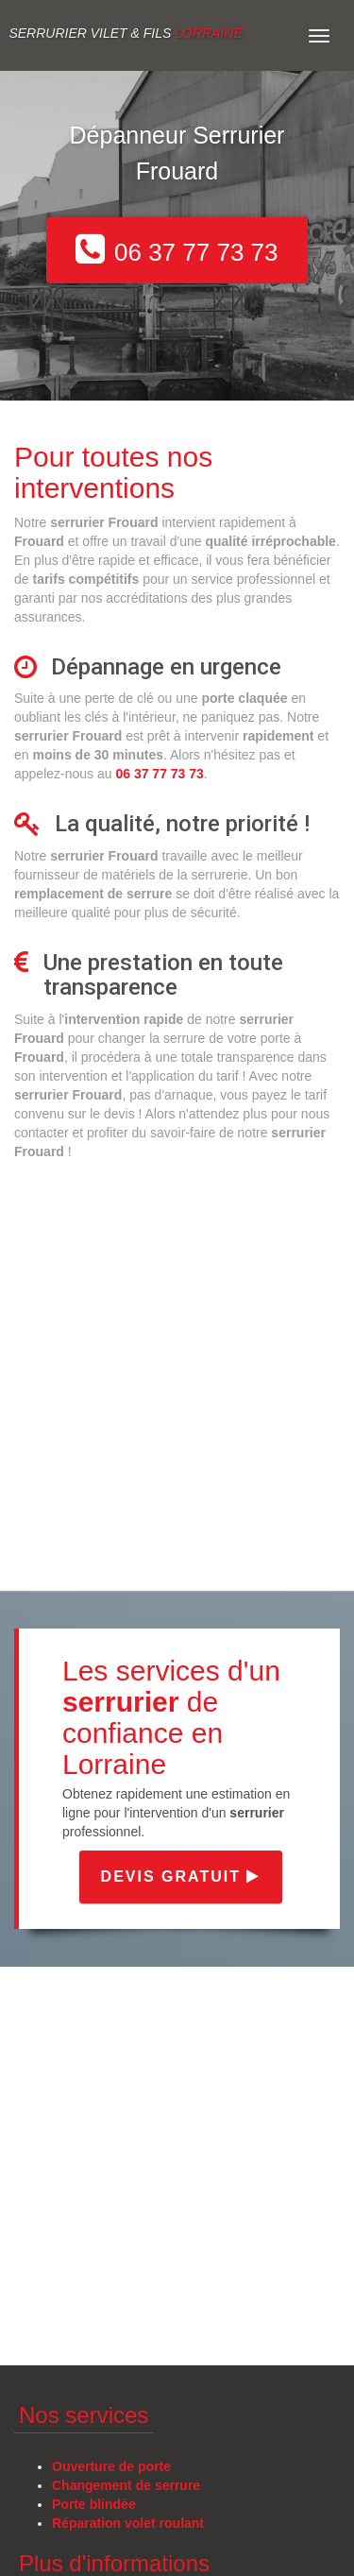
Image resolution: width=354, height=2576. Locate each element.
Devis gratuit (181, 1876)
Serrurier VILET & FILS (125, 33)
